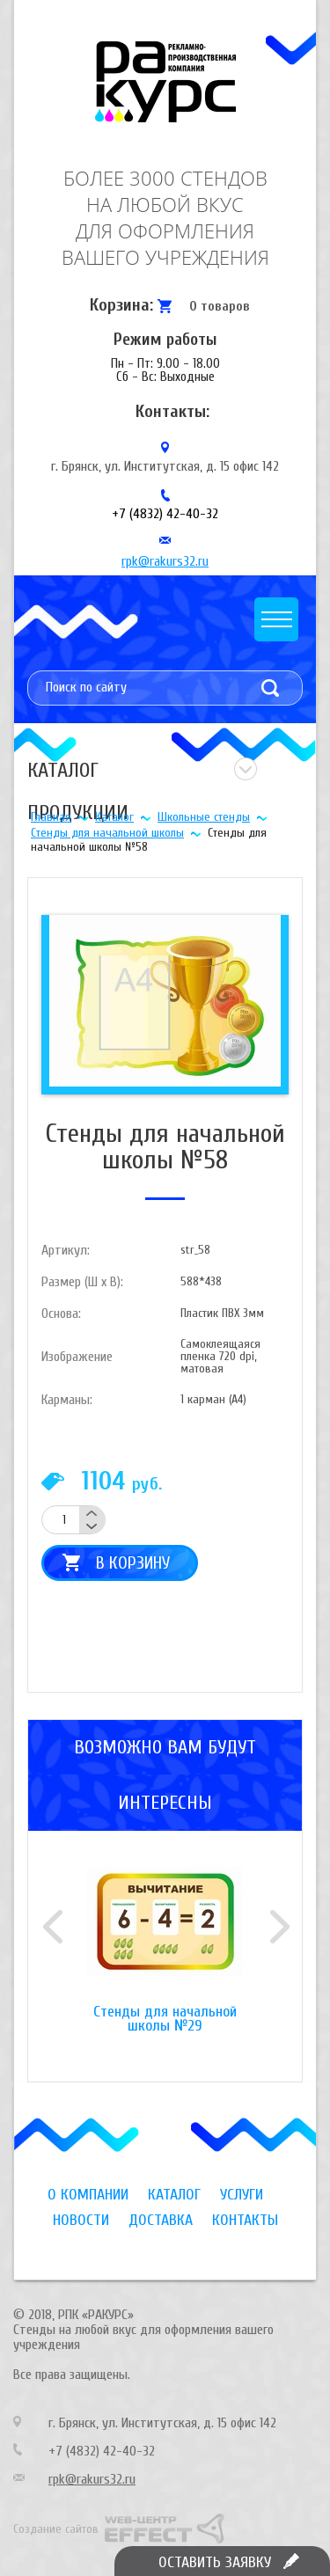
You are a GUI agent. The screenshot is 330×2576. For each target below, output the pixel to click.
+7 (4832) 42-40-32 (165, 514)
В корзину (133, 1563)
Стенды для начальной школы (107, 832)
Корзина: (121, 305)
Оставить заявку (214, 2562)
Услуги (241, 2194)
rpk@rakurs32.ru (165, 561)
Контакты (245, 2220)
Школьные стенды (204, 816)
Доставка (160, 2220)
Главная (51, 816)
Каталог (114, 816)
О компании (88, 2194)
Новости (81, 2220)
